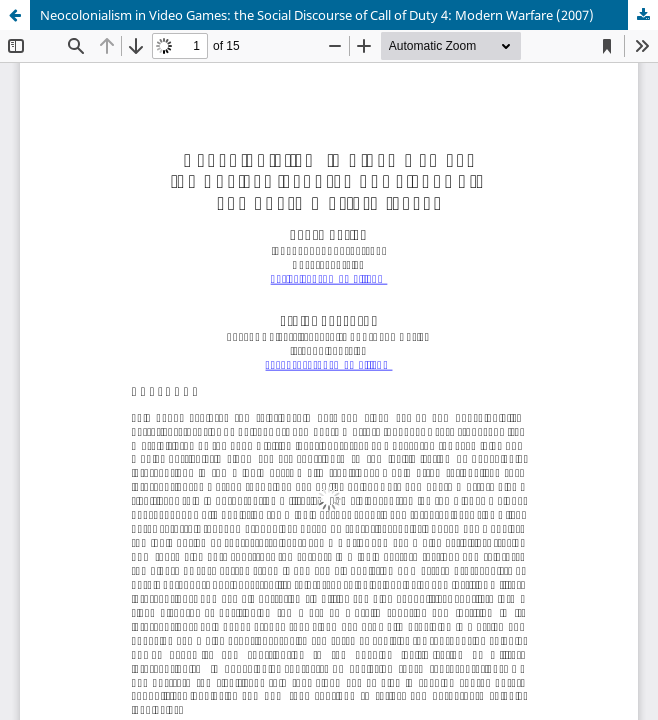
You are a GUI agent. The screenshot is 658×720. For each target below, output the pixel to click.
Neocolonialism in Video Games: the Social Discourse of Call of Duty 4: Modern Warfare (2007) (317, 15)
